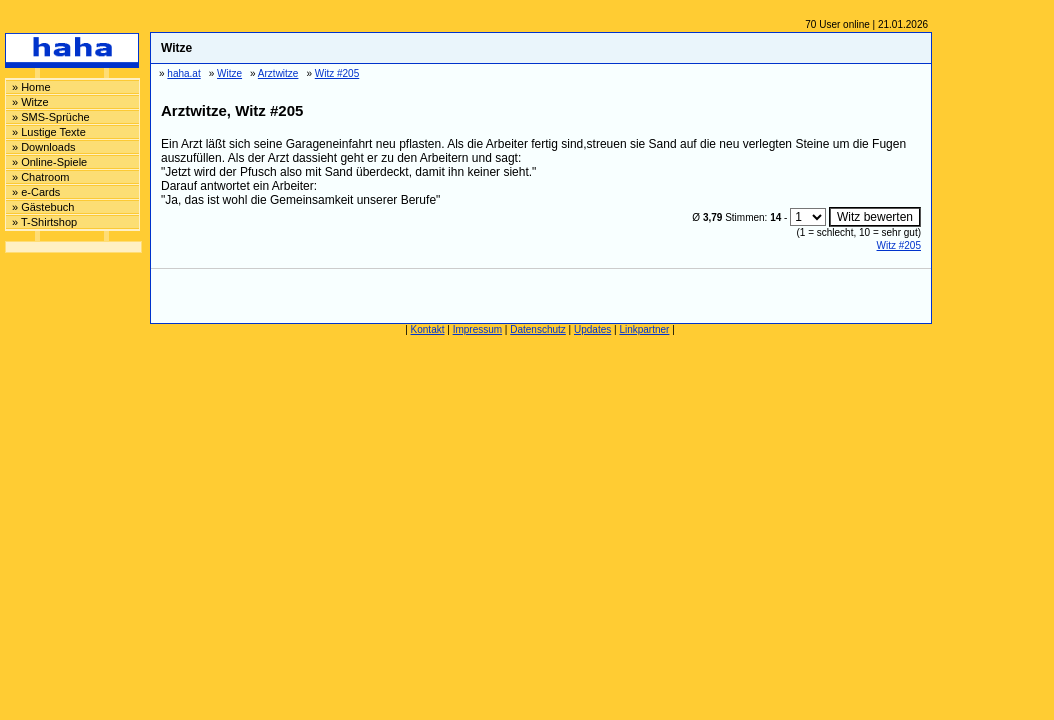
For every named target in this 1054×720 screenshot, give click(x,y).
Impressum (477, 329)
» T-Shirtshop (44, 222)
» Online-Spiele (49, 162)
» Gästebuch (43, 207)
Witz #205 (899, 245)
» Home (31, 87)
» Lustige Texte (49, 132)
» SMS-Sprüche (51, 117)
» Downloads (44, 147)
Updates (592, 329)
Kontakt (428, 329)
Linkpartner (644, 329)
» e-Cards (36, 192)
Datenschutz (538, 329)
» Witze (30, 102)
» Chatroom (40, 177)
